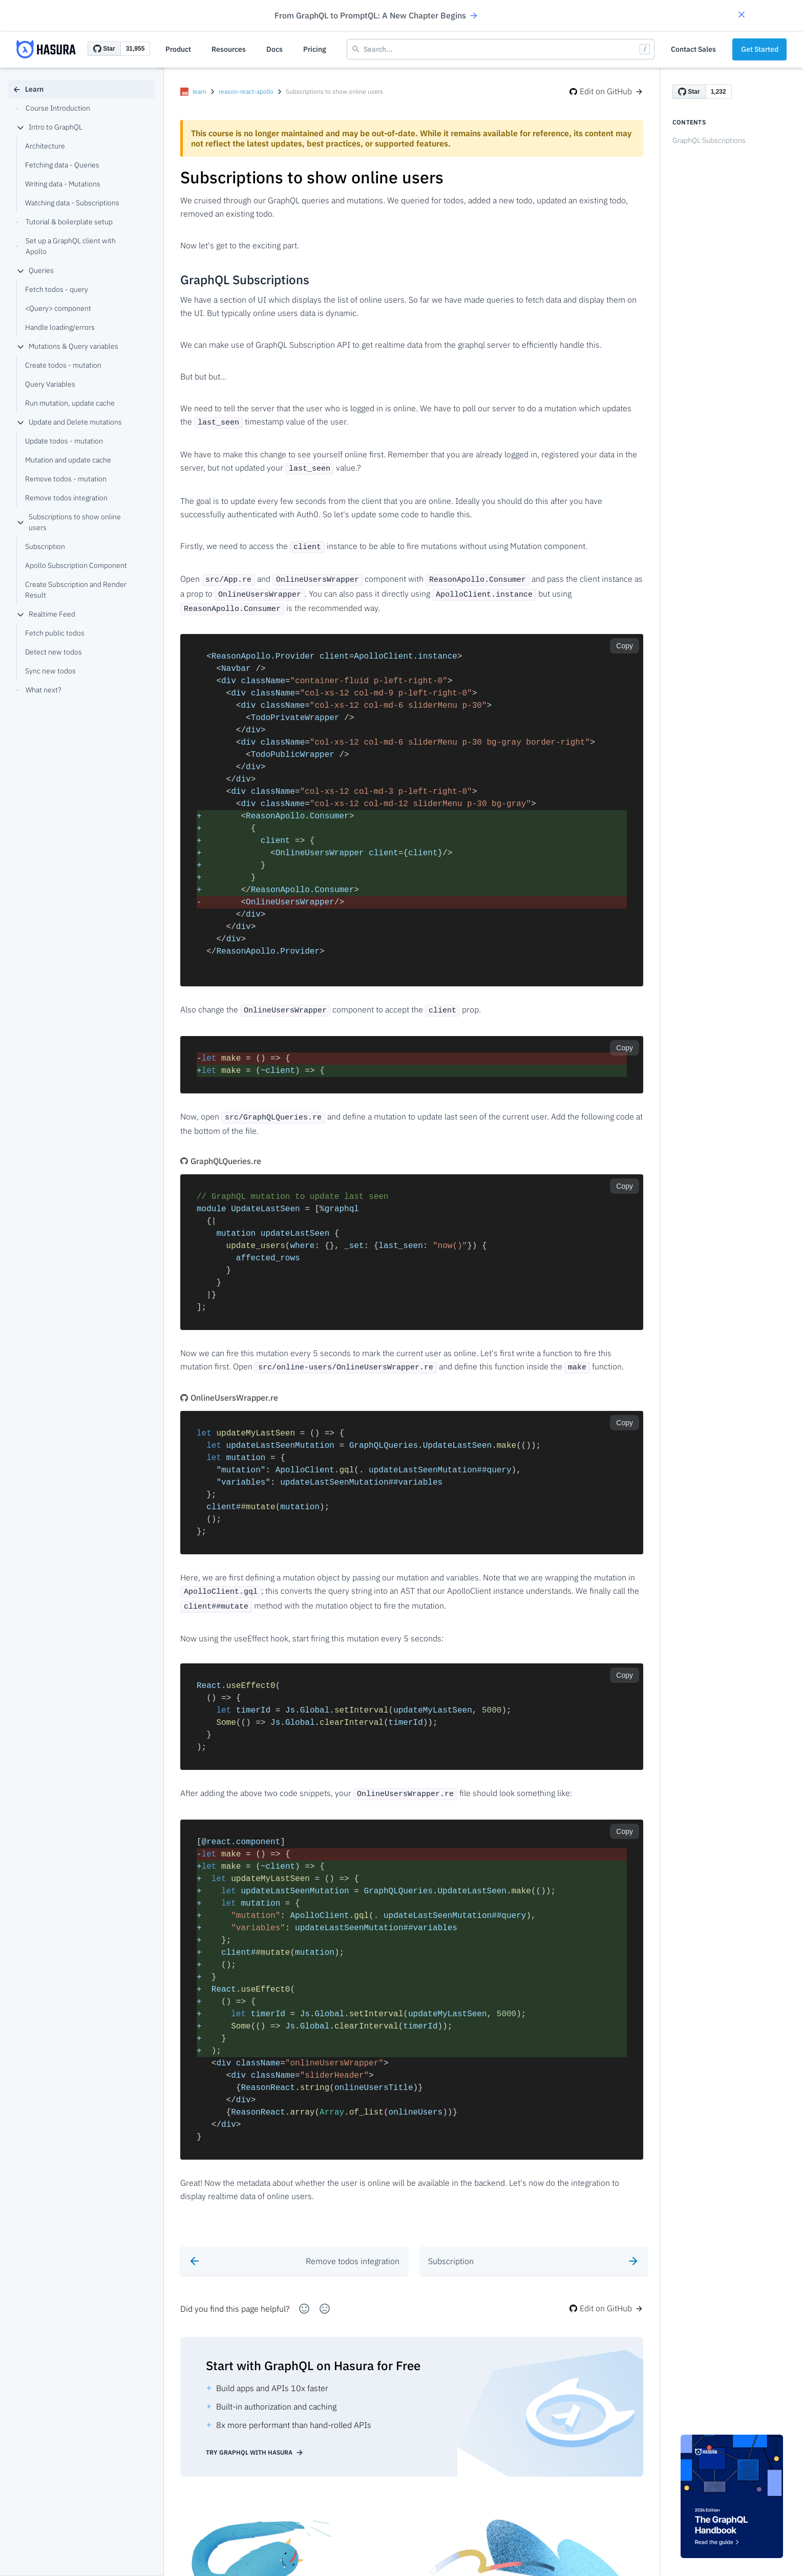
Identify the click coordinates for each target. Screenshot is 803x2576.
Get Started (759, 49)
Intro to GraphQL (49, 127)
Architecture (45, 146)
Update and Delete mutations (69, 422)
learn (199, 91)
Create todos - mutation (63, 365)
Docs (274, 49)
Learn (28, 89)
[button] (741, 15)
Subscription (45, 546)
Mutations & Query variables (67, 346)
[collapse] (20, 127)
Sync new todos (50, 670)
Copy (624, 639)
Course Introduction (53, 108)
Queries (35, 270)
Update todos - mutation (64, 441)
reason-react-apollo (246, 91)
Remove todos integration (66, 497)
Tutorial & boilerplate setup (64, 221)
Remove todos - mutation (66, 478)
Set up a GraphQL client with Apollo (66, 246)
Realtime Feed (45, 614)
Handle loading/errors (60, 327)
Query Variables (50, 384)
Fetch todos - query (56, 289)
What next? (38, 689)
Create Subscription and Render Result (75, 590)
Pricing (314, 49)
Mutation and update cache (68, 459)
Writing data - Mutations (62, 183)
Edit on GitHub (606, 91)
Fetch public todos (54, 633)
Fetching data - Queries (62, 165)
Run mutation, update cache (70, 403)
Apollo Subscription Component (76, 565)
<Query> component (58, 308)
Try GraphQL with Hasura (255, 2438)
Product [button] (178, 49)
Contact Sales (693, 49)
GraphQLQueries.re (220, 1151)
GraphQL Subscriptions (709, 140)
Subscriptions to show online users (68, 522)
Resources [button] (229, 49)
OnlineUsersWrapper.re (229, 1387)
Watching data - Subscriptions (72, 202)
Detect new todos (53, 652)
